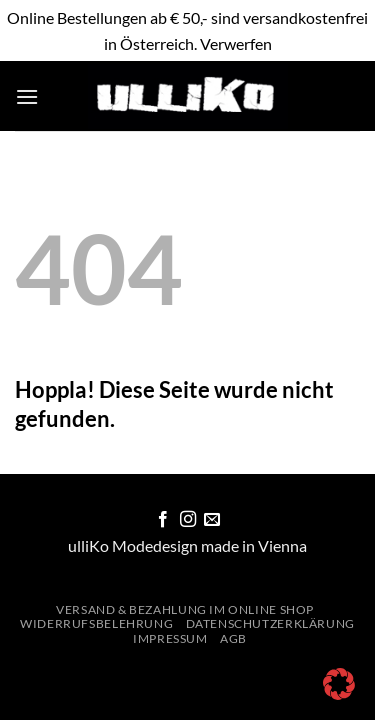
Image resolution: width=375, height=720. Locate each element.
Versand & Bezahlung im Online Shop (185, 609)
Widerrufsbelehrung (96, 623)
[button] (27, 96)
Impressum (170, 638)
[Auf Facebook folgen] (163, 520)
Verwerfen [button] (236, 43)
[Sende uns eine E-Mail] (212, 520)
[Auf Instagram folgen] (187, 520)
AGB (233, 638)
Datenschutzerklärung (270, 623)
